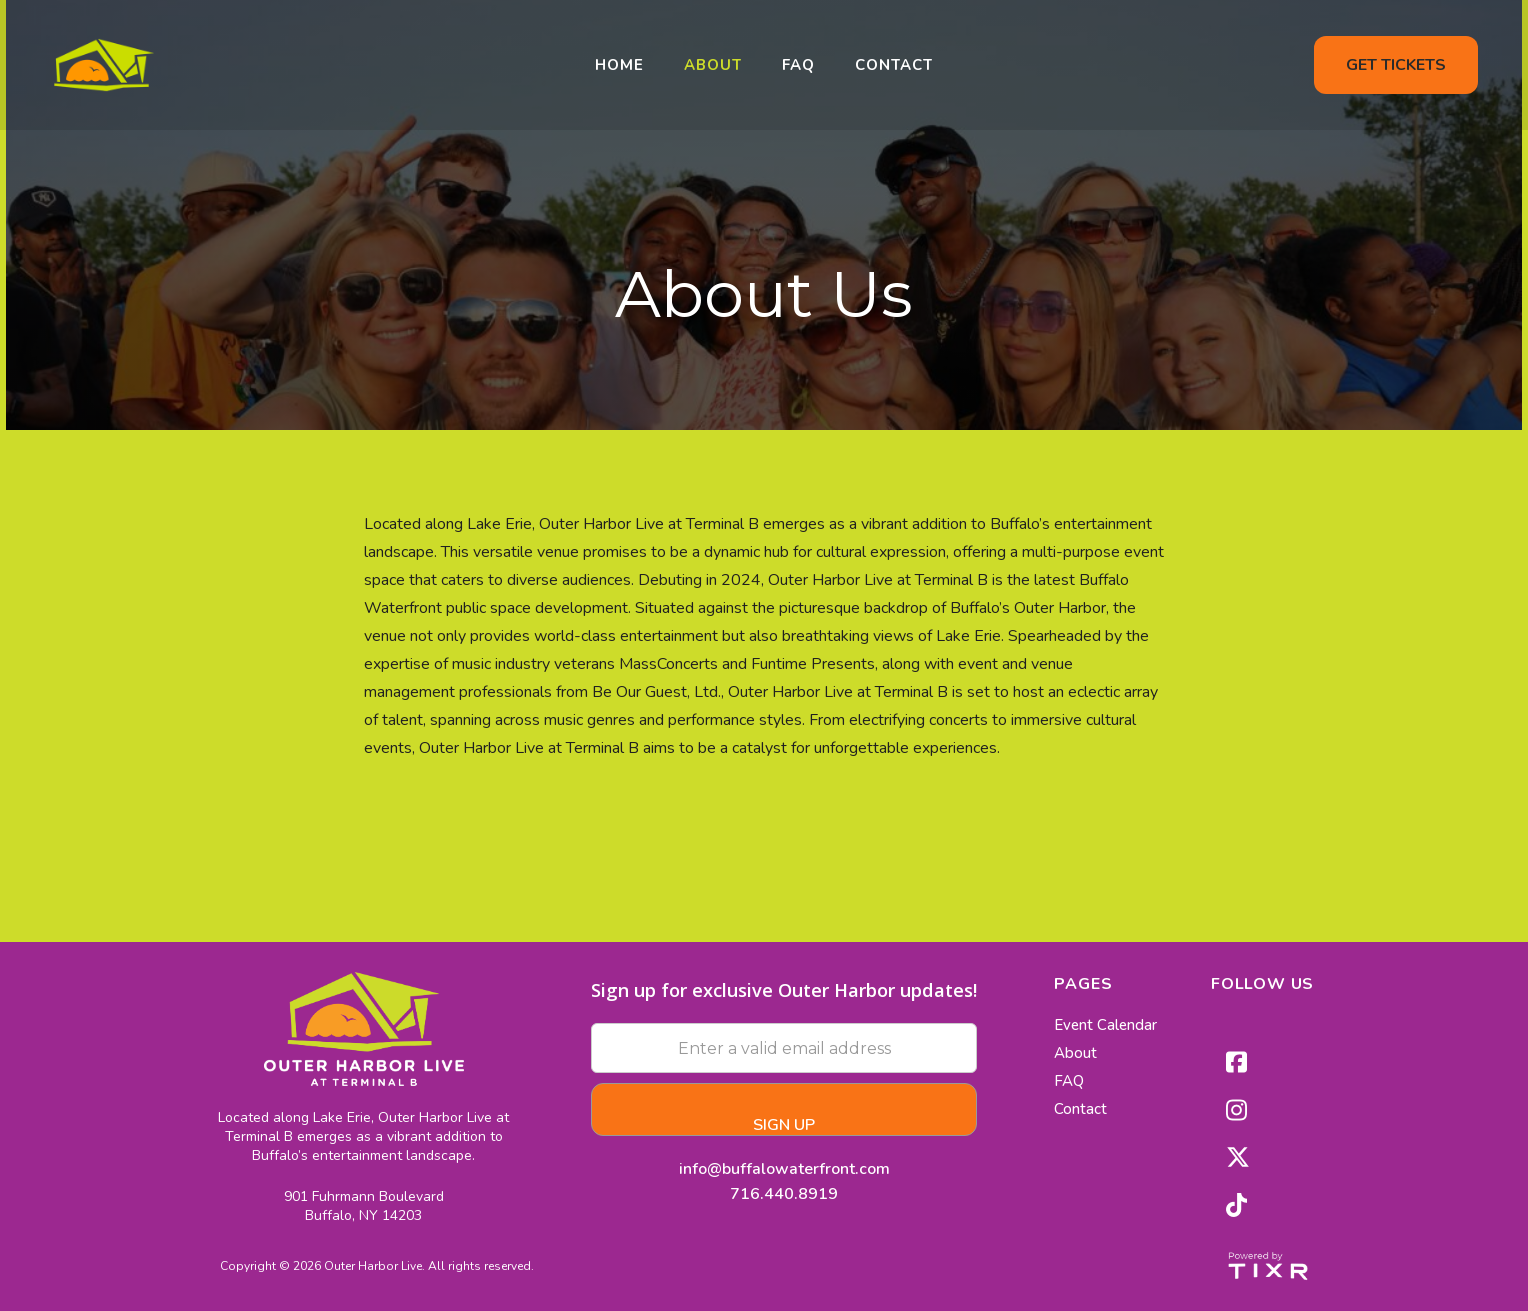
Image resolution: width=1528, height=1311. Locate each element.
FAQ (798, 65)
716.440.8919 (784, 1194)
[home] (104, 65)
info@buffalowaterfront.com (784, 1167)
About (713, 65)
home (619, 65)
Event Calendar (1105, 1025)
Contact (894, 65)
